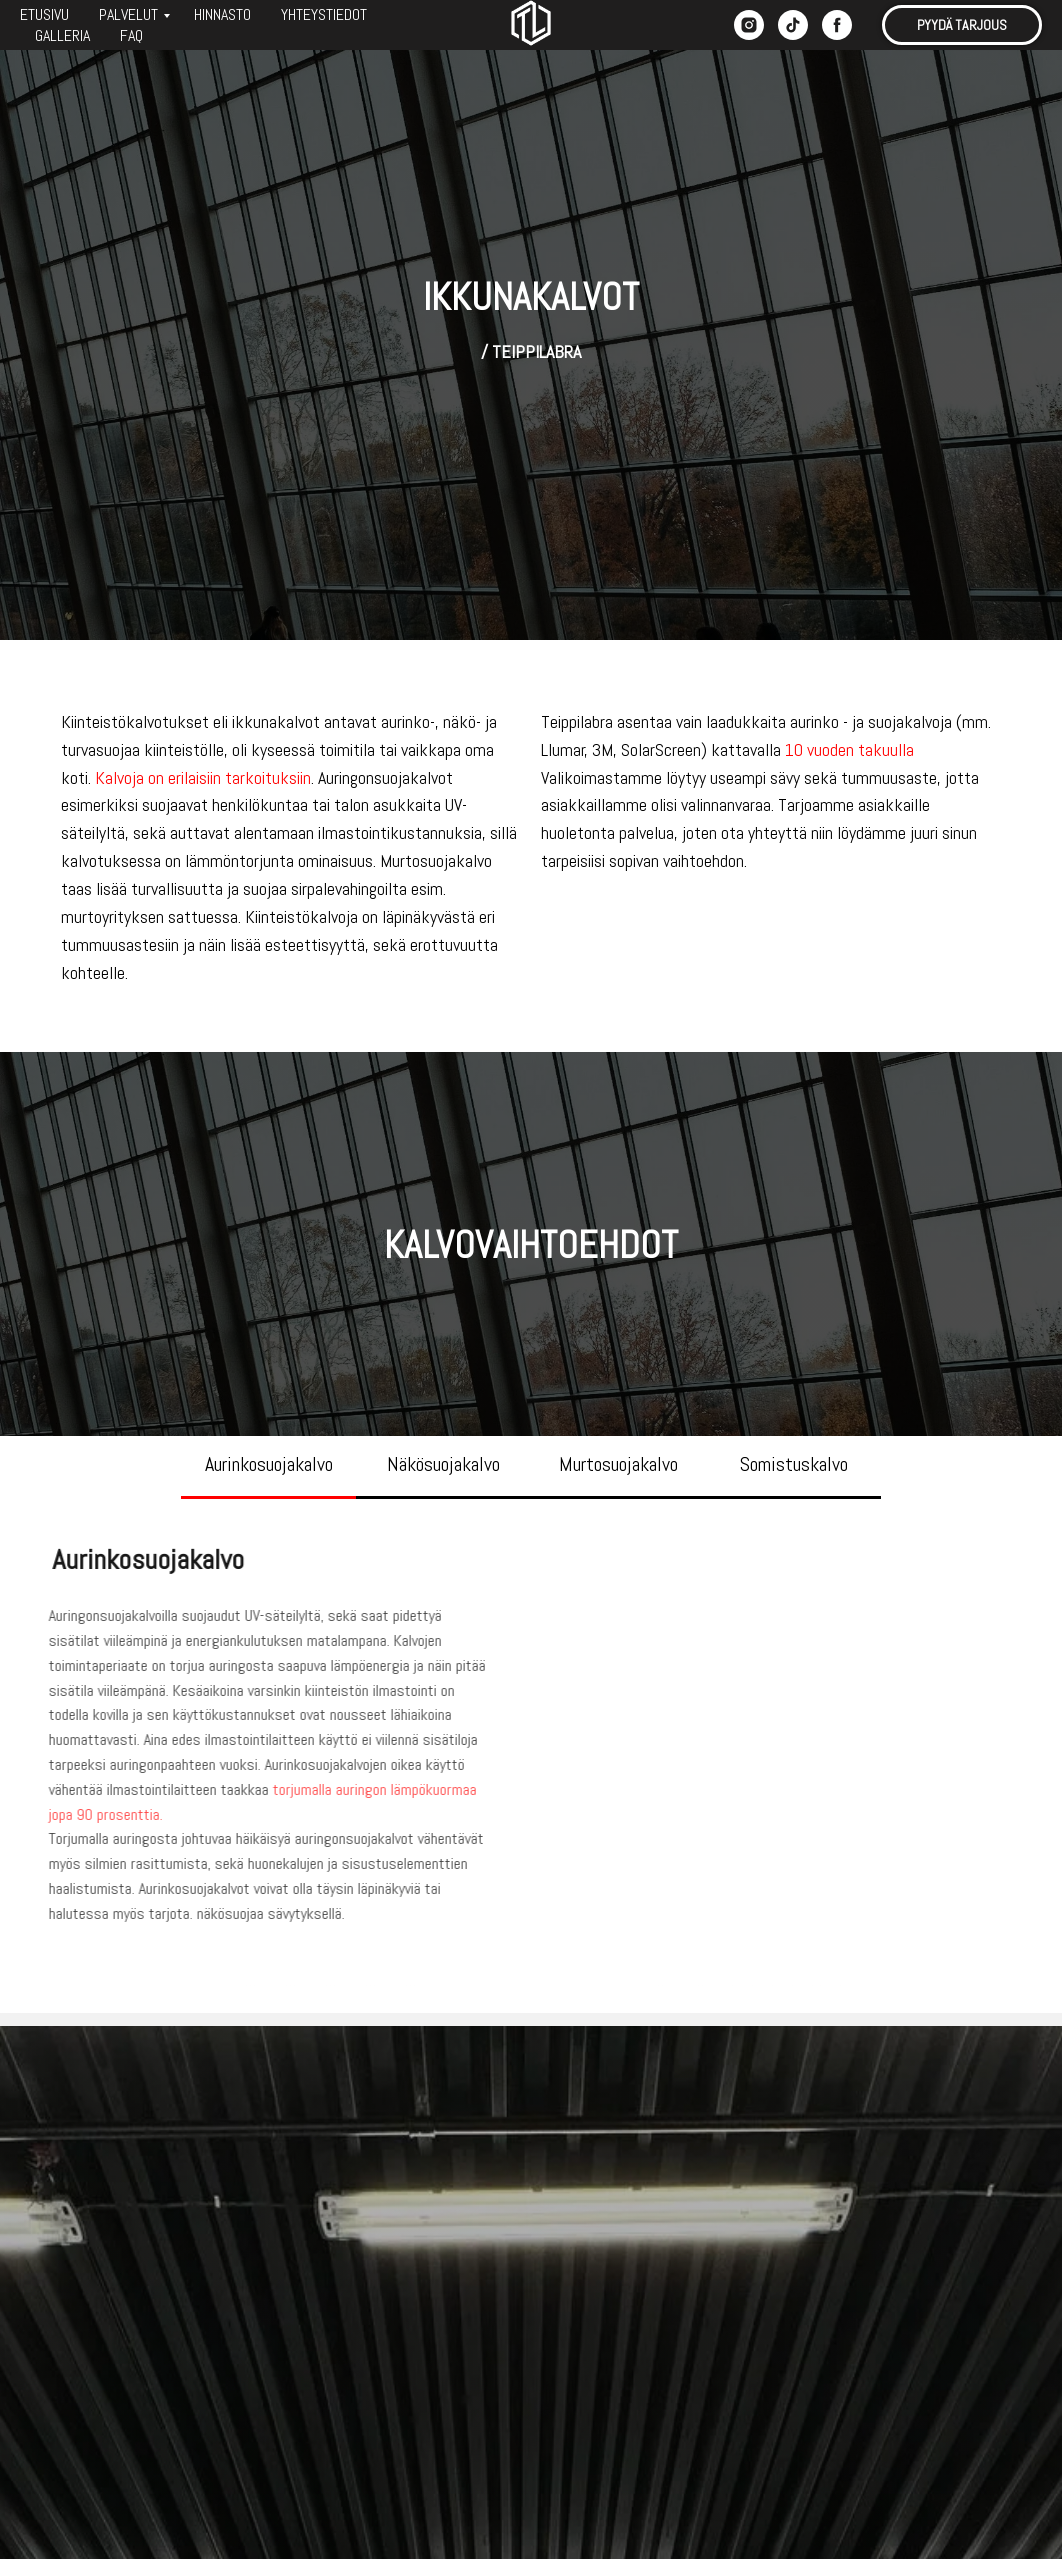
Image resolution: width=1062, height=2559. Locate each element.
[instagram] (749, 25)
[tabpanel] (531, 1735)
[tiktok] (793, 25)
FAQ (131, 35)
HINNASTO (222, 14)
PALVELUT (128, 14)
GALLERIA (62, 35)
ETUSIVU (44, 14)
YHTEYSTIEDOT (324, 14)
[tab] (268, 1473)
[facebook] (837, 25)
